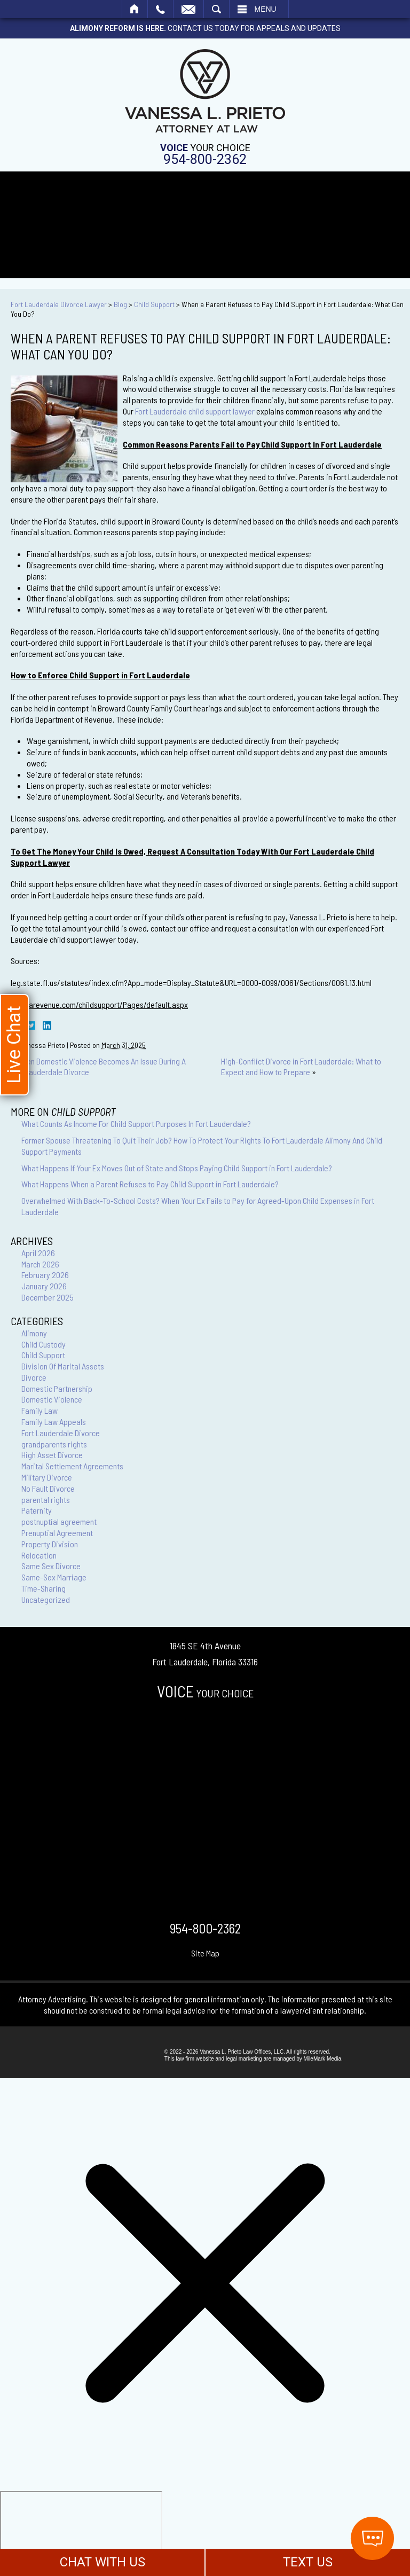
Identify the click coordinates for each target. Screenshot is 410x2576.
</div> (81, 2532)
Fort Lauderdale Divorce (60, 1433)
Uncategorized (45, 1599)
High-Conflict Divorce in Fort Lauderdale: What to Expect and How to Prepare (301, 1066)
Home (134, 9)
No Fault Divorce (48, 1488)
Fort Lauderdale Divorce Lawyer (59, 304)
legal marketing (244, 2059)
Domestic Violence (51, 1399)
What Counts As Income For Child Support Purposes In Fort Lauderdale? (136, 1123)
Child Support (154, 304)
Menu (266, 9)
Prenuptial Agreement (57, 1533)
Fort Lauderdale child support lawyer (195, 411)
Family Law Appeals (53, 1421)
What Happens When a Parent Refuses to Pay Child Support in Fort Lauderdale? (150, 1184)
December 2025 (47, 1297)
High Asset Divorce (52, 1455)
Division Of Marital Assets (62, 1366)
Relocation (39, 1555)
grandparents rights (54, 1444)
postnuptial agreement (59, 1521)
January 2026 (44, 1286)
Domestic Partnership (56, 1388)
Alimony (34, 1333)
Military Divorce (46, 1477)
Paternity (36, 1510)
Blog (120, 304)
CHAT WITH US (102, 2562)
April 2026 (38, 1253)
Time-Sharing (43, 1588)
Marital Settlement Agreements (72, 1466)
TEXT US (308, 2562)
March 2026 (40, 1264)
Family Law (39, 1410)
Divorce (33, 1377)
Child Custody (43, 1344)
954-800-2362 (205, 159)
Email (188, 9)
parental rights (45, 1499)
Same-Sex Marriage (53, 1577)
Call (160, 9)
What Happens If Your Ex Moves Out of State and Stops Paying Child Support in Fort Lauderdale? (176, 1168)
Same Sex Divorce (51, 1566)
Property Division (49, 1544)
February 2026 (45, 1275)
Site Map (205, 1953)
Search (216, 9)
